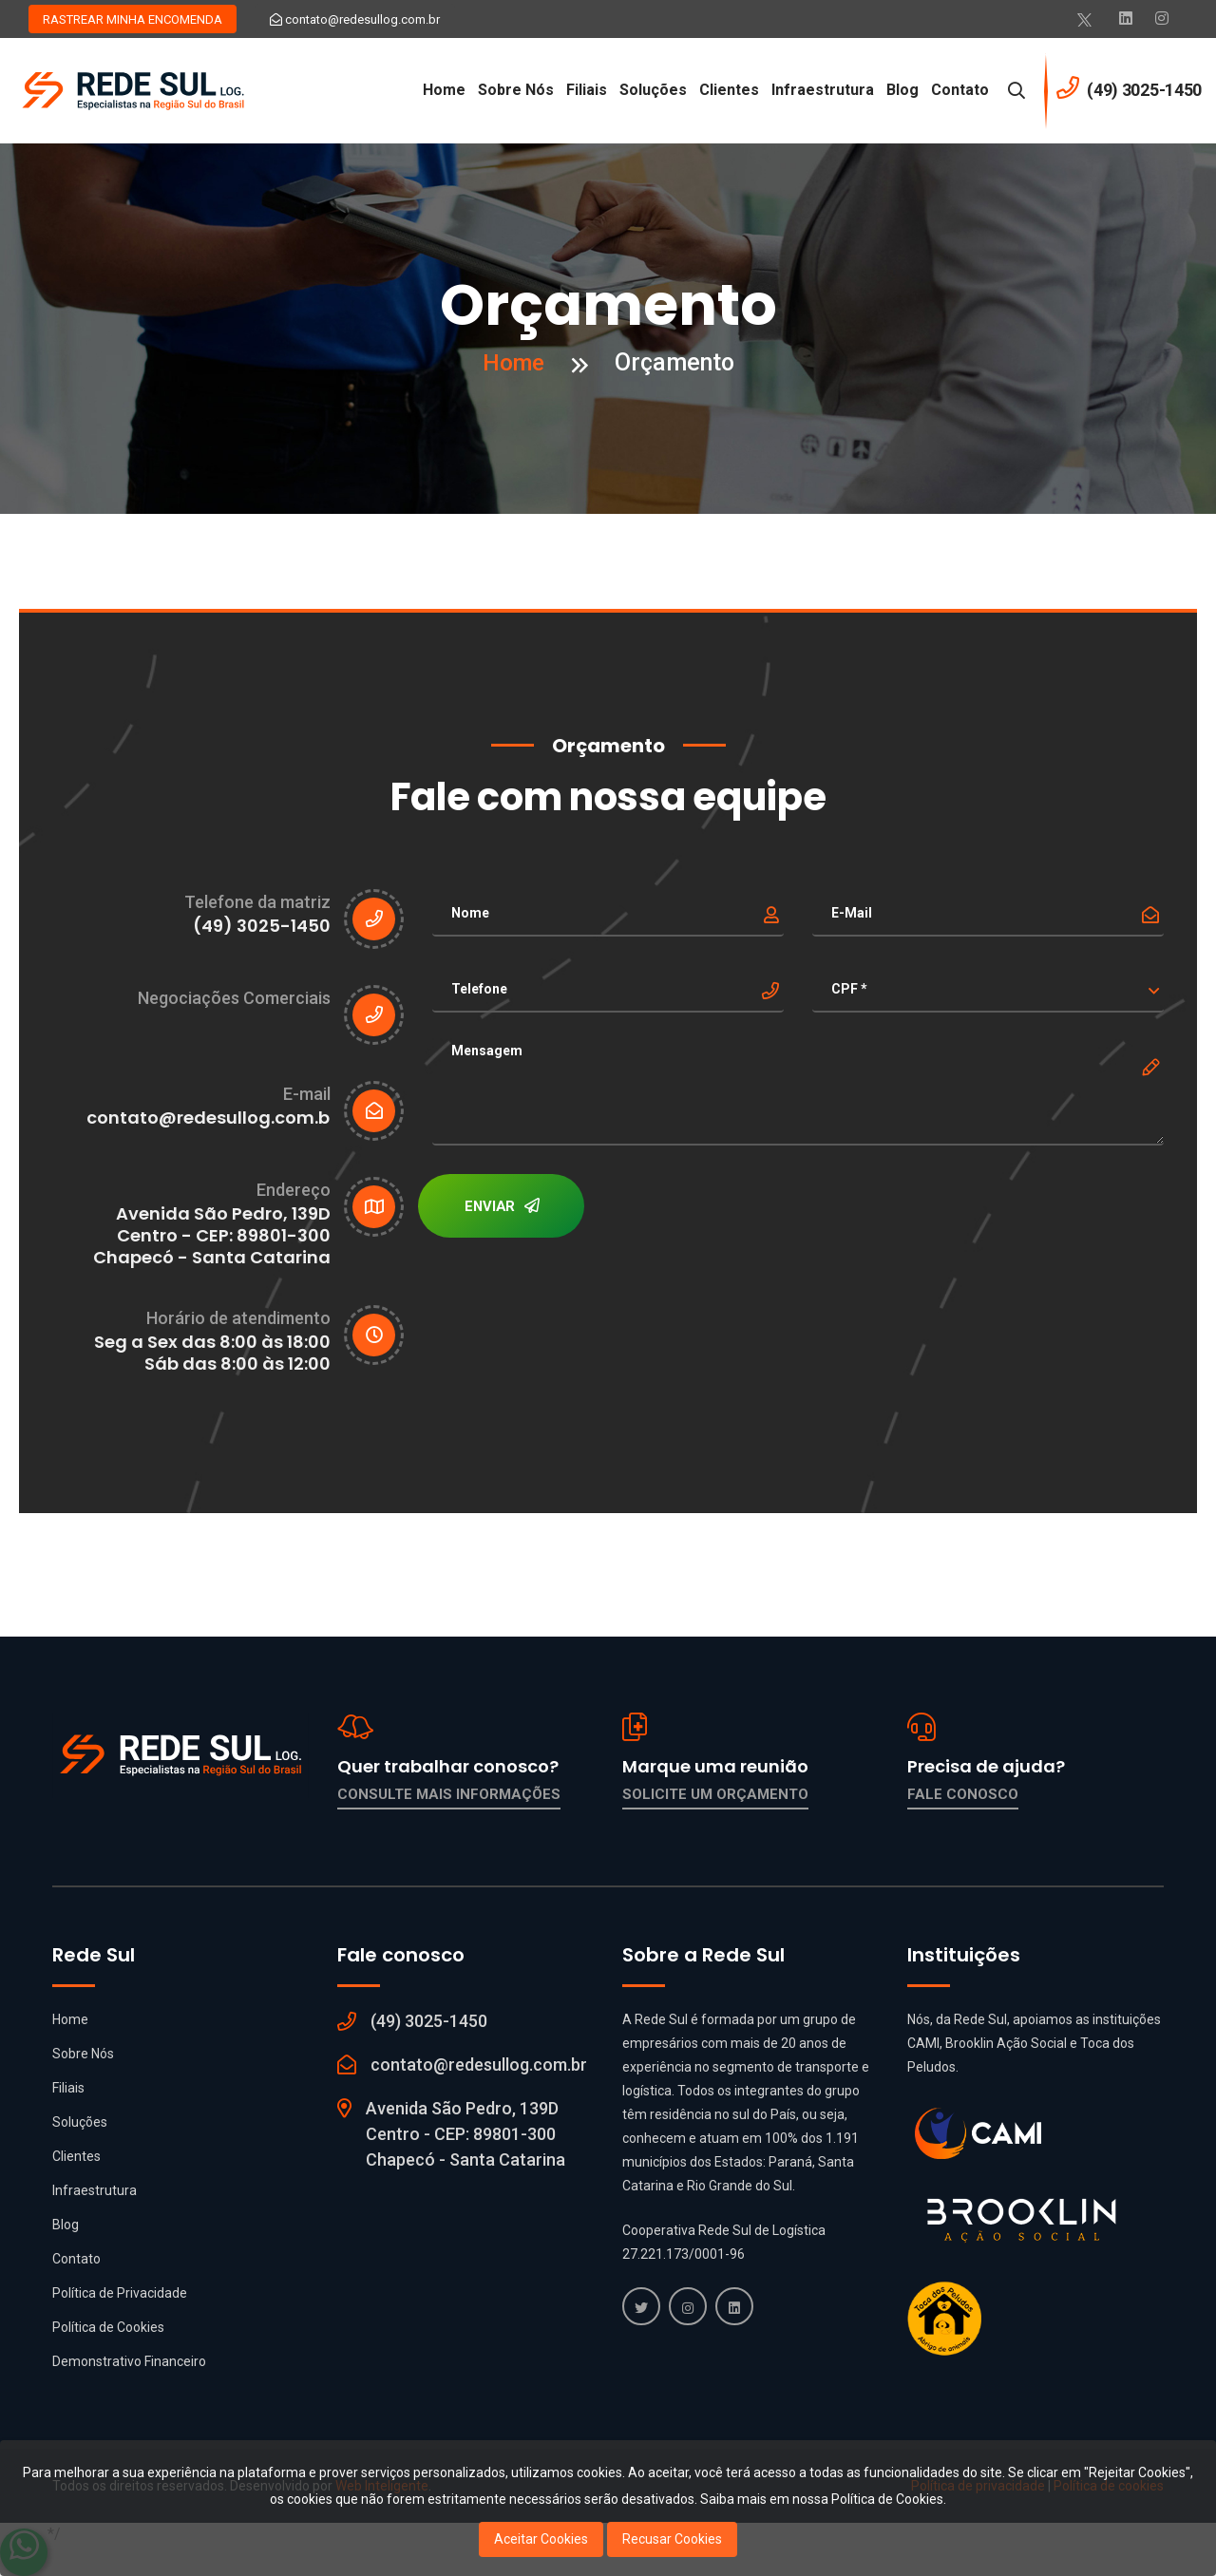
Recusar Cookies (672, 2539)
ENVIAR (504, 1207)
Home (444, 90)
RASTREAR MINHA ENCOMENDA (132, 19)
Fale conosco (962, 1793)
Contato (960, 90)
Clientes (729, 90)
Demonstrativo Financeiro (129, 2361)
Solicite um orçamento (715, 1793)
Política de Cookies (108, 2327)
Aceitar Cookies (541, 2539)
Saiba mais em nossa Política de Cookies (821, 2499)
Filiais (586, 90)
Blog (902, 90)
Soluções (653, 90)
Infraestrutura (822, 90)
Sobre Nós (516, 90)
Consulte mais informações (448, 1793)
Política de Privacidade (119, 2293)
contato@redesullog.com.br (355, 19)
